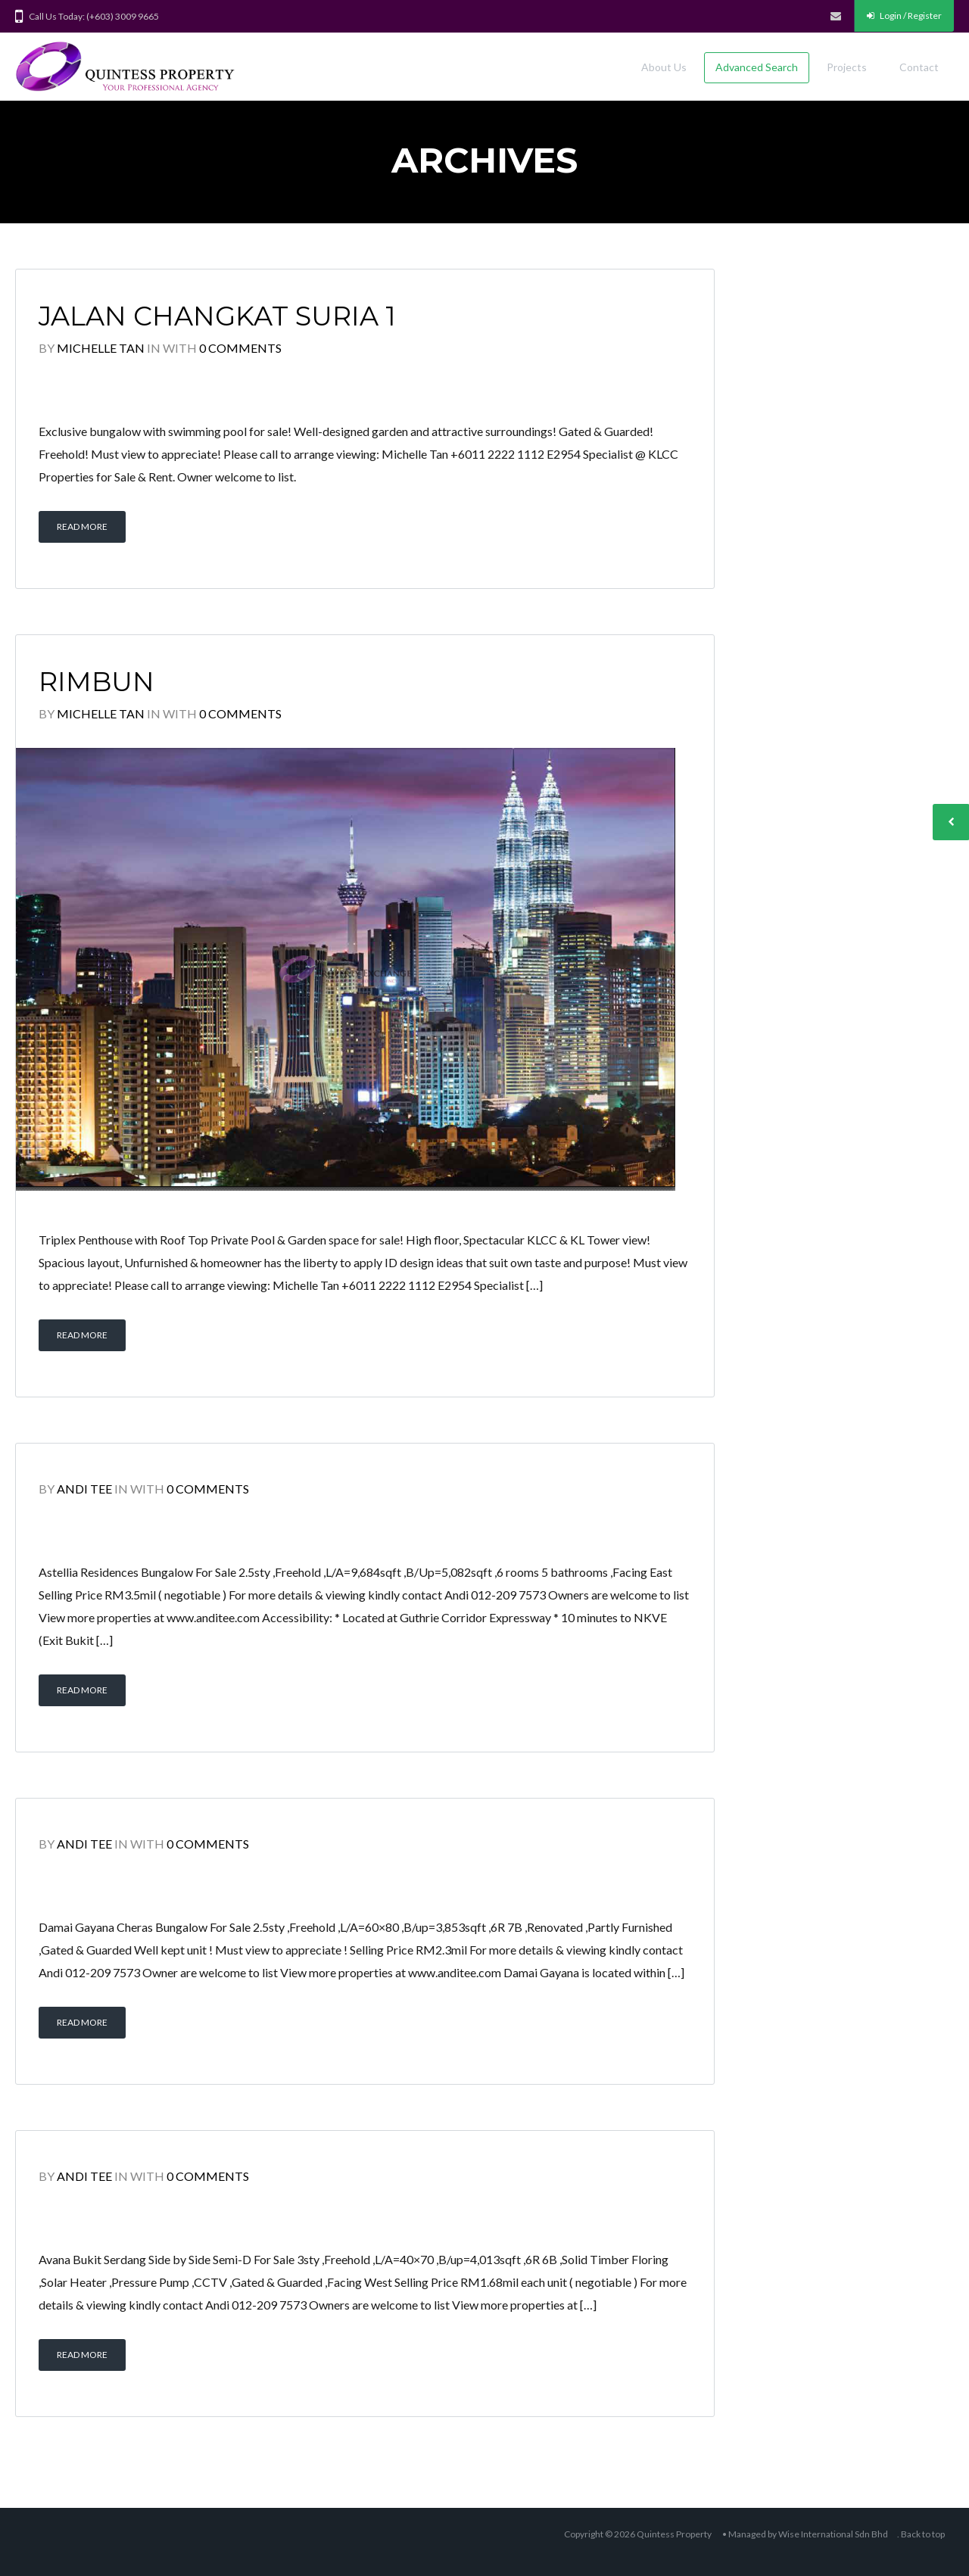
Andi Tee (84, 1488)
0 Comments (240, 348)
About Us (664, 67)
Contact (919, 67)
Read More (82, 526)
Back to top (923, 2534)
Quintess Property (674, 2534)
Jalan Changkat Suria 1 (217, 316)
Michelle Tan (101, 348)
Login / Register (904, 15)
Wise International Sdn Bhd (833, 2534)
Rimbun (96, 681)
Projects (847, 67)
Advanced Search (756, 67)
